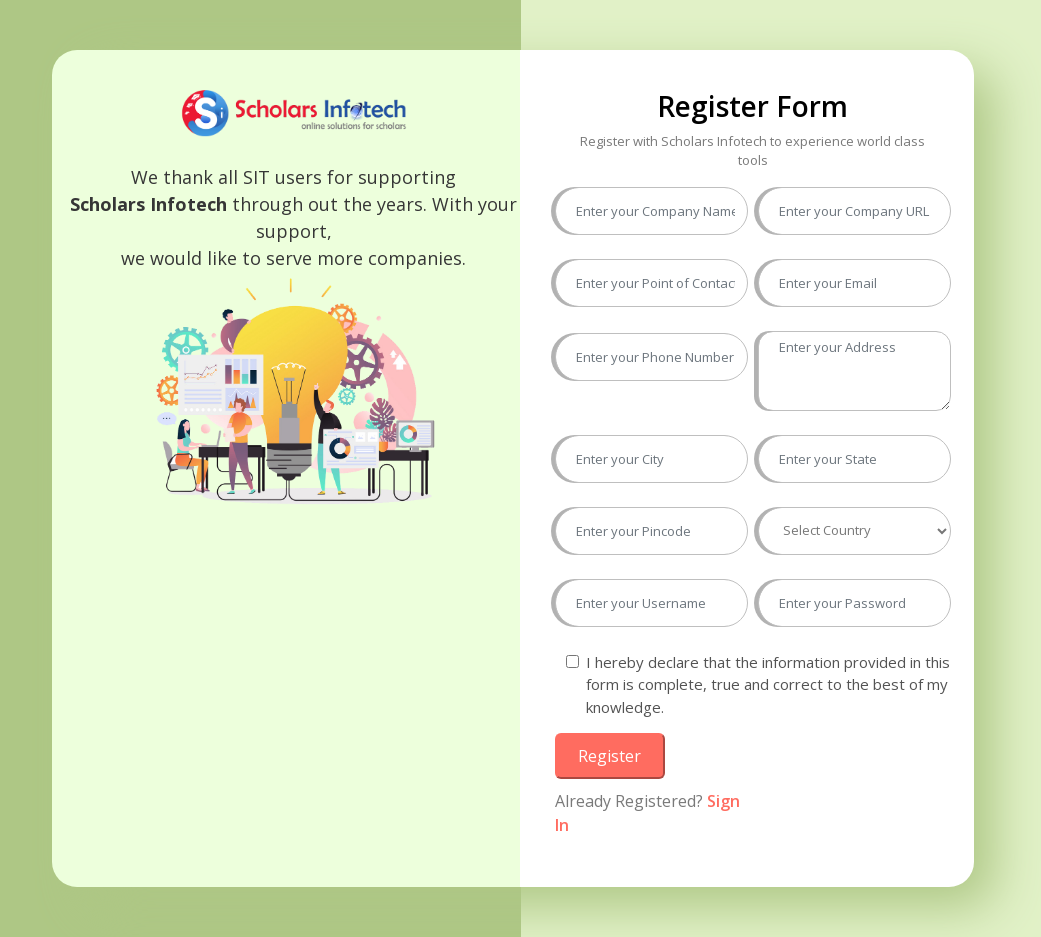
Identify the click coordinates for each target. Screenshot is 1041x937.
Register (609, 756)
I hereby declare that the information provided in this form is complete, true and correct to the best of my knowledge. (768, 684)
